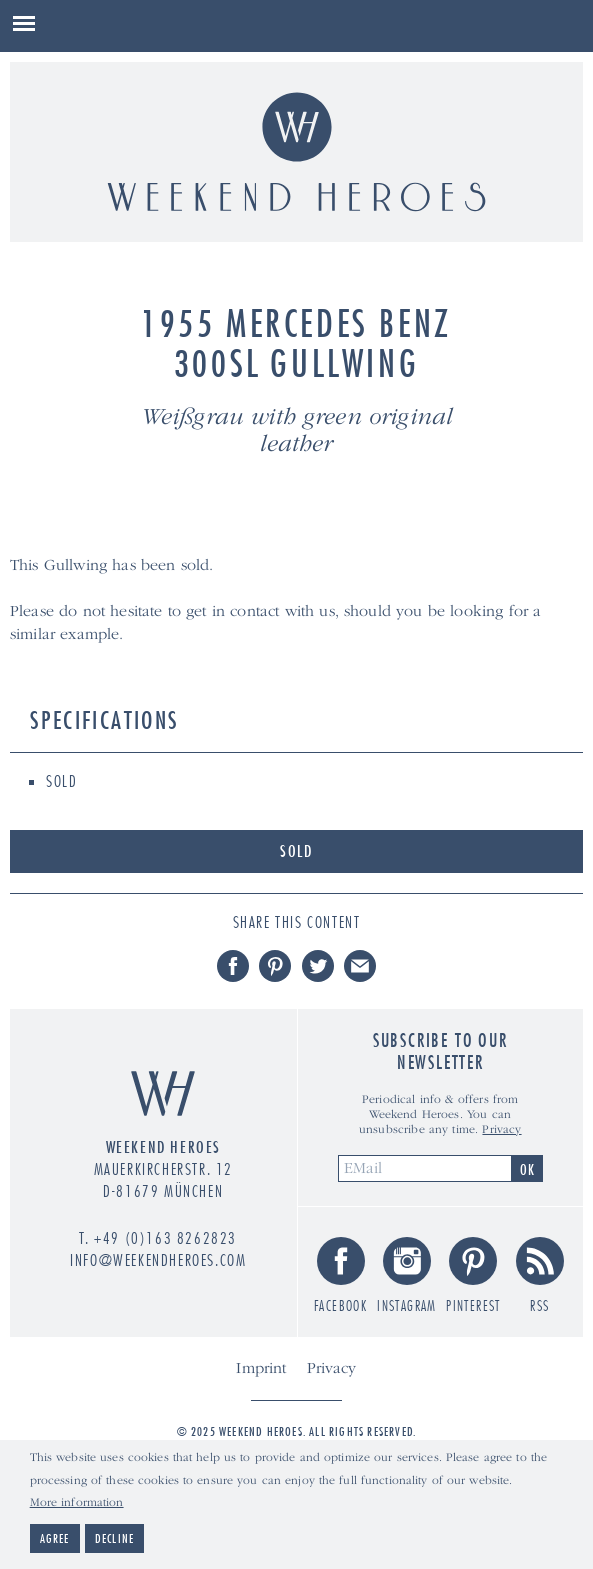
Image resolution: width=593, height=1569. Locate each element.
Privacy (501, 1129)
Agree (55, 1540)
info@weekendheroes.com (158, 1260)
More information (77, 1504)
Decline (114, 1540)
